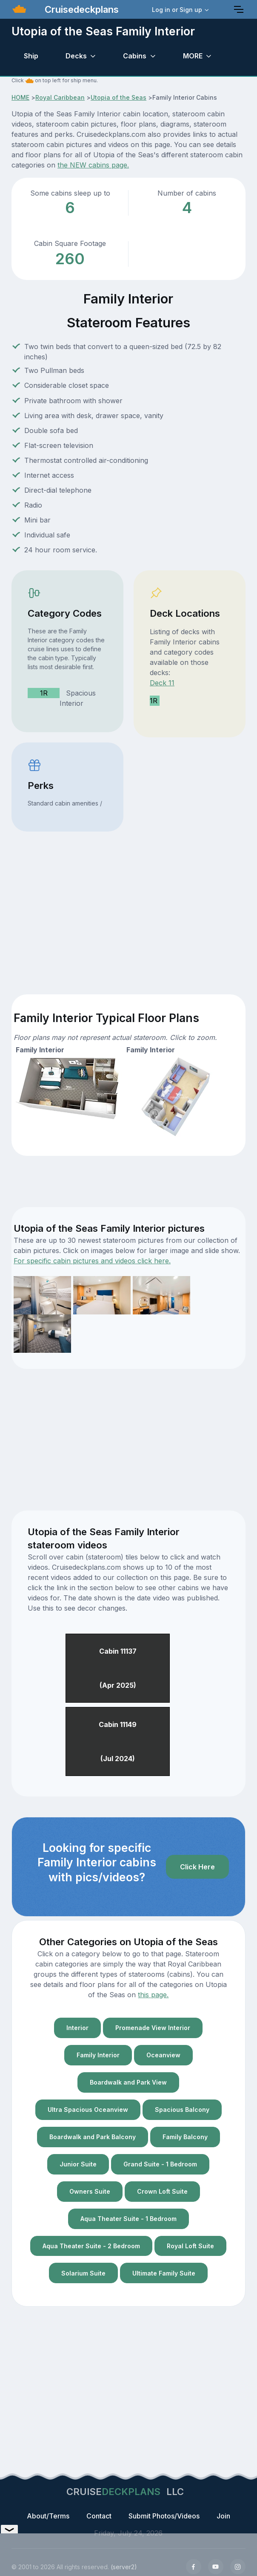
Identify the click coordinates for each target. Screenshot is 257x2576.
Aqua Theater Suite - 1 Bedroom (128, 2218)
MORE (193, 56)
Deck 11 (162, 683)
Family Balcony (185, 2136)
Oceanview (163, 2055)
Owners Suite (89, 2191)
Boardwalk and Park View (128, 2082)
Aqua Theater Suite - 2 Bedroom (91, 2246)
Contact (98, 2516)
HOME (20, 97)
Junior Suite (78, 2164)
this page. (153, 1994)
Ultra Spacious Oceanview (88, 2109)
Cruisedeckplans (80, 9)
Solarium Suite (83, 2273)
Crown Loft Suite (162, 2191)
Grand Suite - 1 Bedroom (160, 2164)
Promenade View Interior (152, 2027)
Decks (76, 56)
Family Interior (98, 2055)
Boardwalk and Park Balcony (92, 2136)
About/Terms (48, 2516)
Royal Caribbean (60, 97)
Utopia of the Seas (118, 97)
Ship (31, 56)
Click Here (197, 1867)
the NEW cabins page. (93, 165)
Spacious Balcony (182, 2109)
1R (44, 693)
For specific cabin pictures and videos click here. (92, 1260)
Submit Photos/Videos (164, 2516)
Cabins (134, 56)
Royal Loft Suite (190, 2246)
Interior (77, 2027)
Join (223, 2516)
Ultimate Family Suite (163, 2273)
